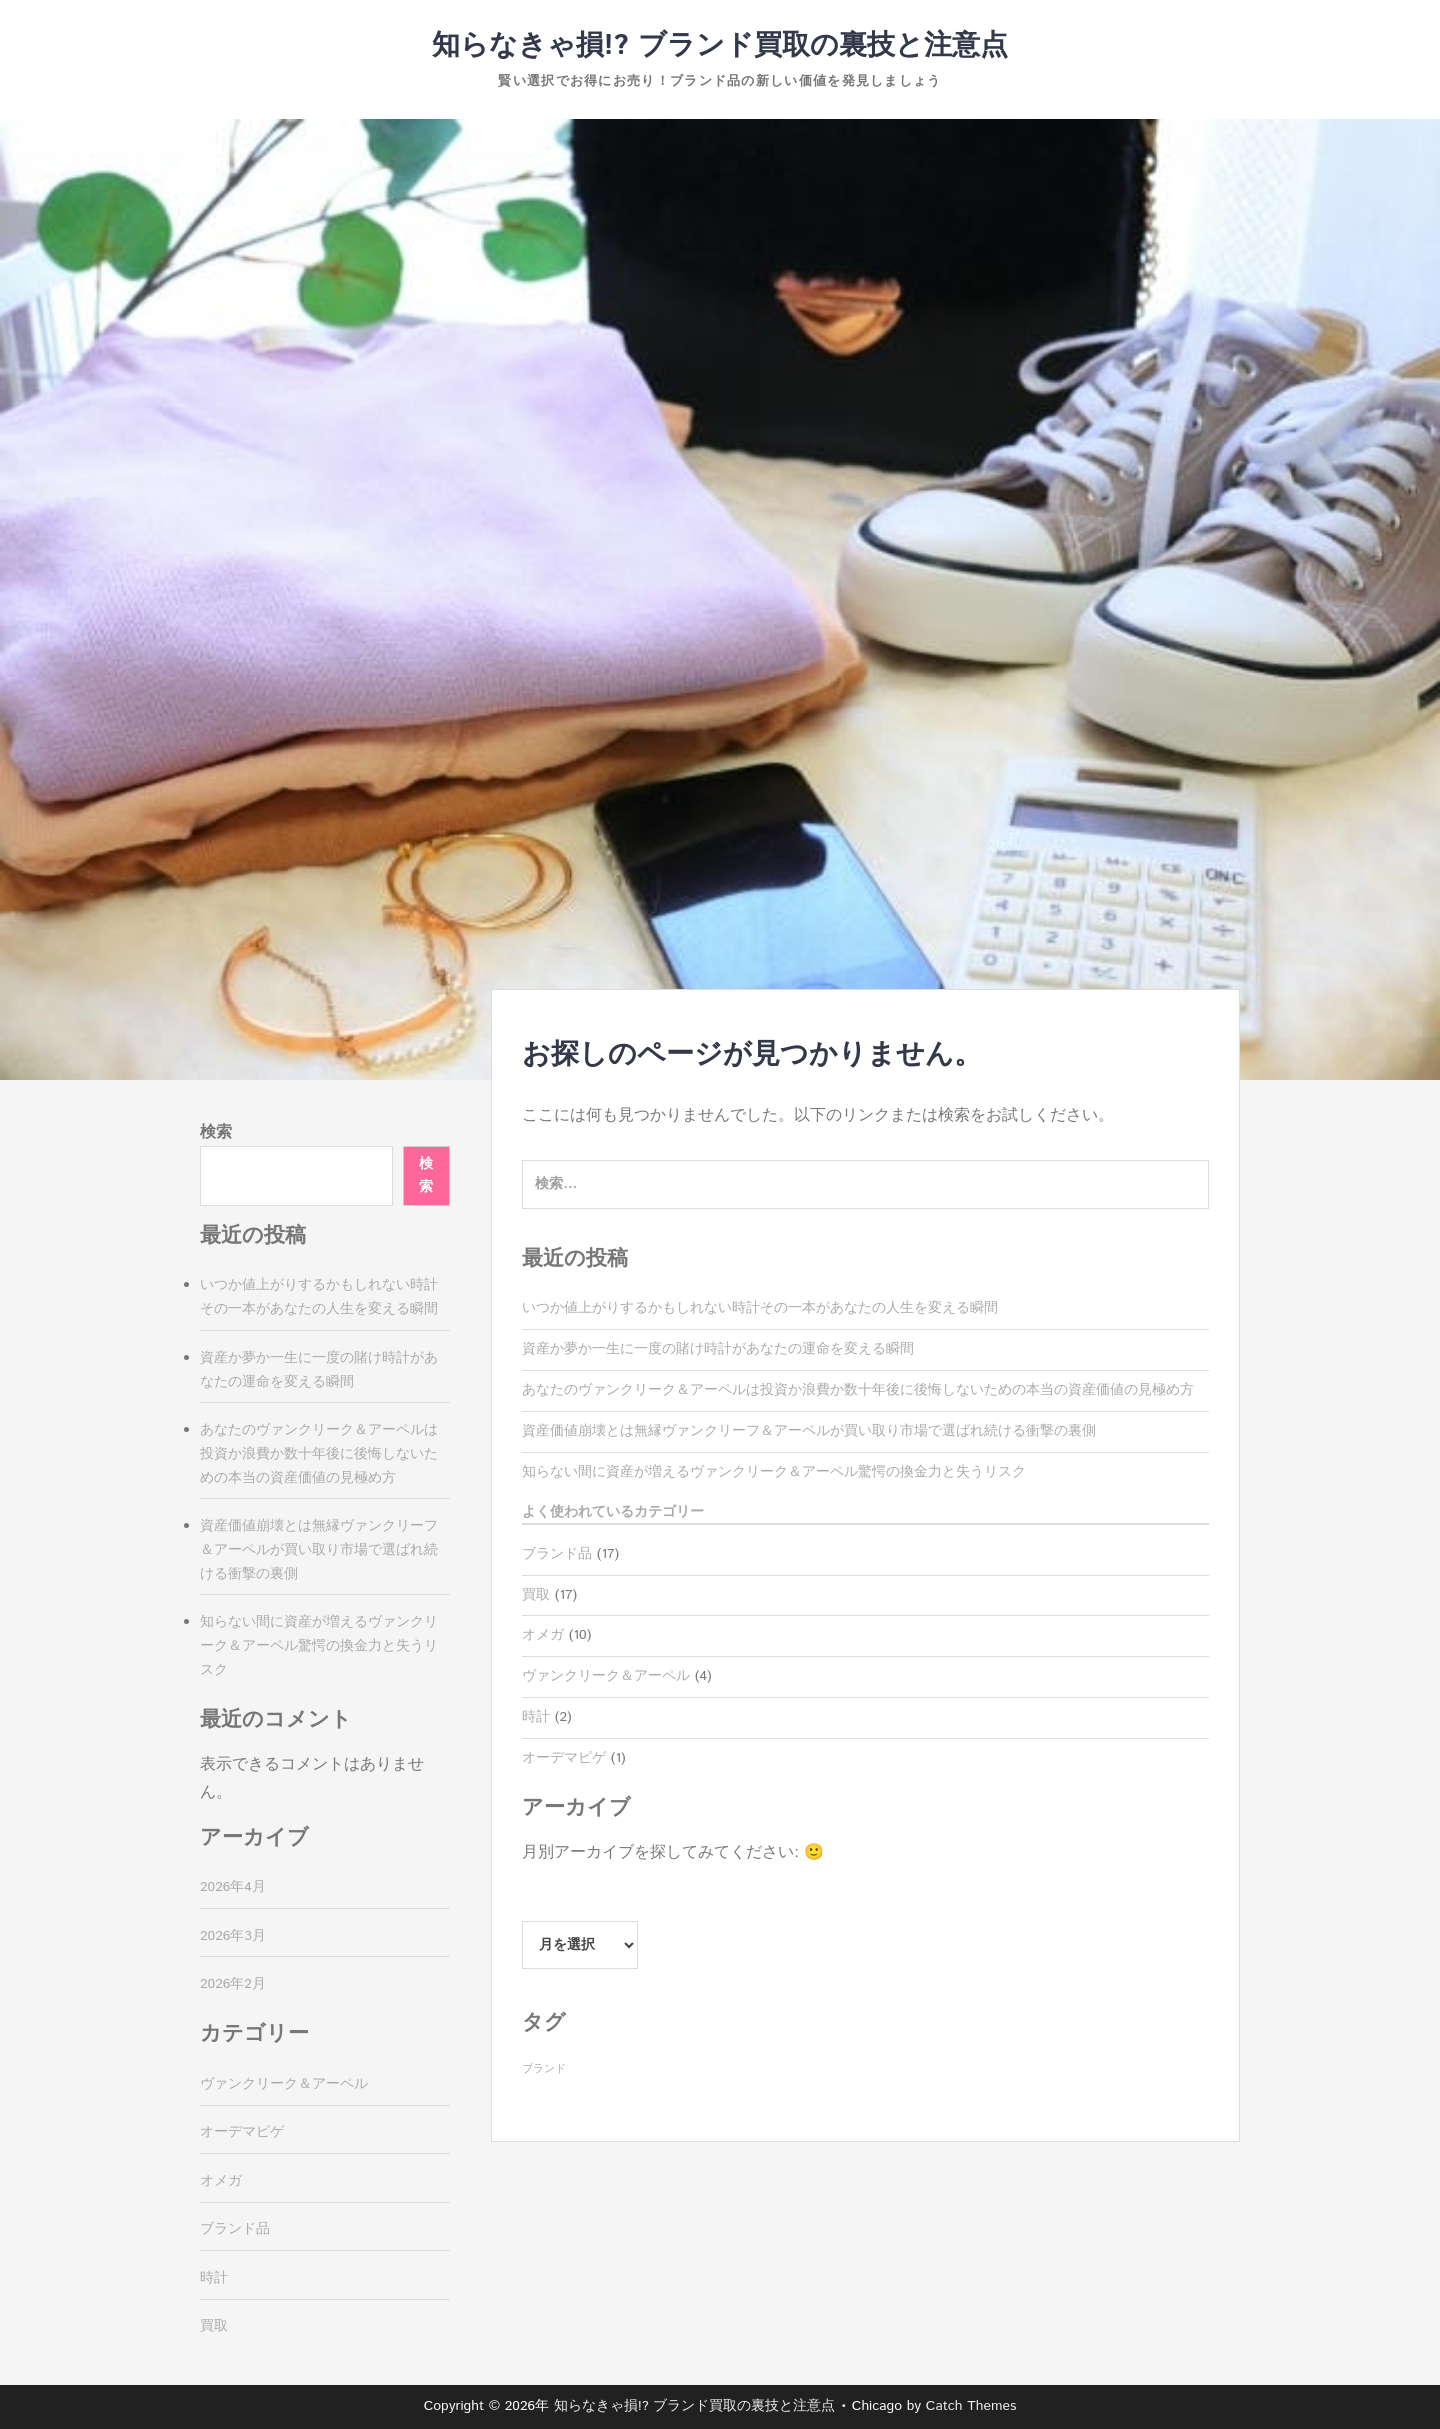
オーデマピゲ (564, 1758)
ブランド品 (557, 1554)
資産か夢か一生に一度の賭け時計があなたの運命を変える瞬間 (718, 1349)
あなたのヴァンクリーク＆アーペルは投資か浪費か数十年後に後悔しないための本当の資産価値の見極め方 (858, 1390)
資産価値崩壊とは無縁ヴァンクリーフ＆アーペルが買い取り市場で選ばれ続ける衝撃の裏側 (809, 1431)
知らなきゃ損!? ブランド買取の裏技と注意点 (720, 46)
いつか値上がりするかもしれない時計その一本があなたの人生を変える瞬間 (760, 1308)
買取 (536, 1595)
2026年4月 (233, 1887)
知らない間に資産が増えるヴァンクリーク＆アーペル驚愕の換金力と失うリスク (774, 1472)
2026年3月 (233, 1936)
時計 (536, 1717)
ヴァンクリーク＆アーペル (606, 1676)
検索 (216, 1132)
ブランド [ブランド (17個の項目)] (544, 2069)
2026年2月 (233, 1984)
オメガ (543, 1635)
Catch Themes (971, 2406)
